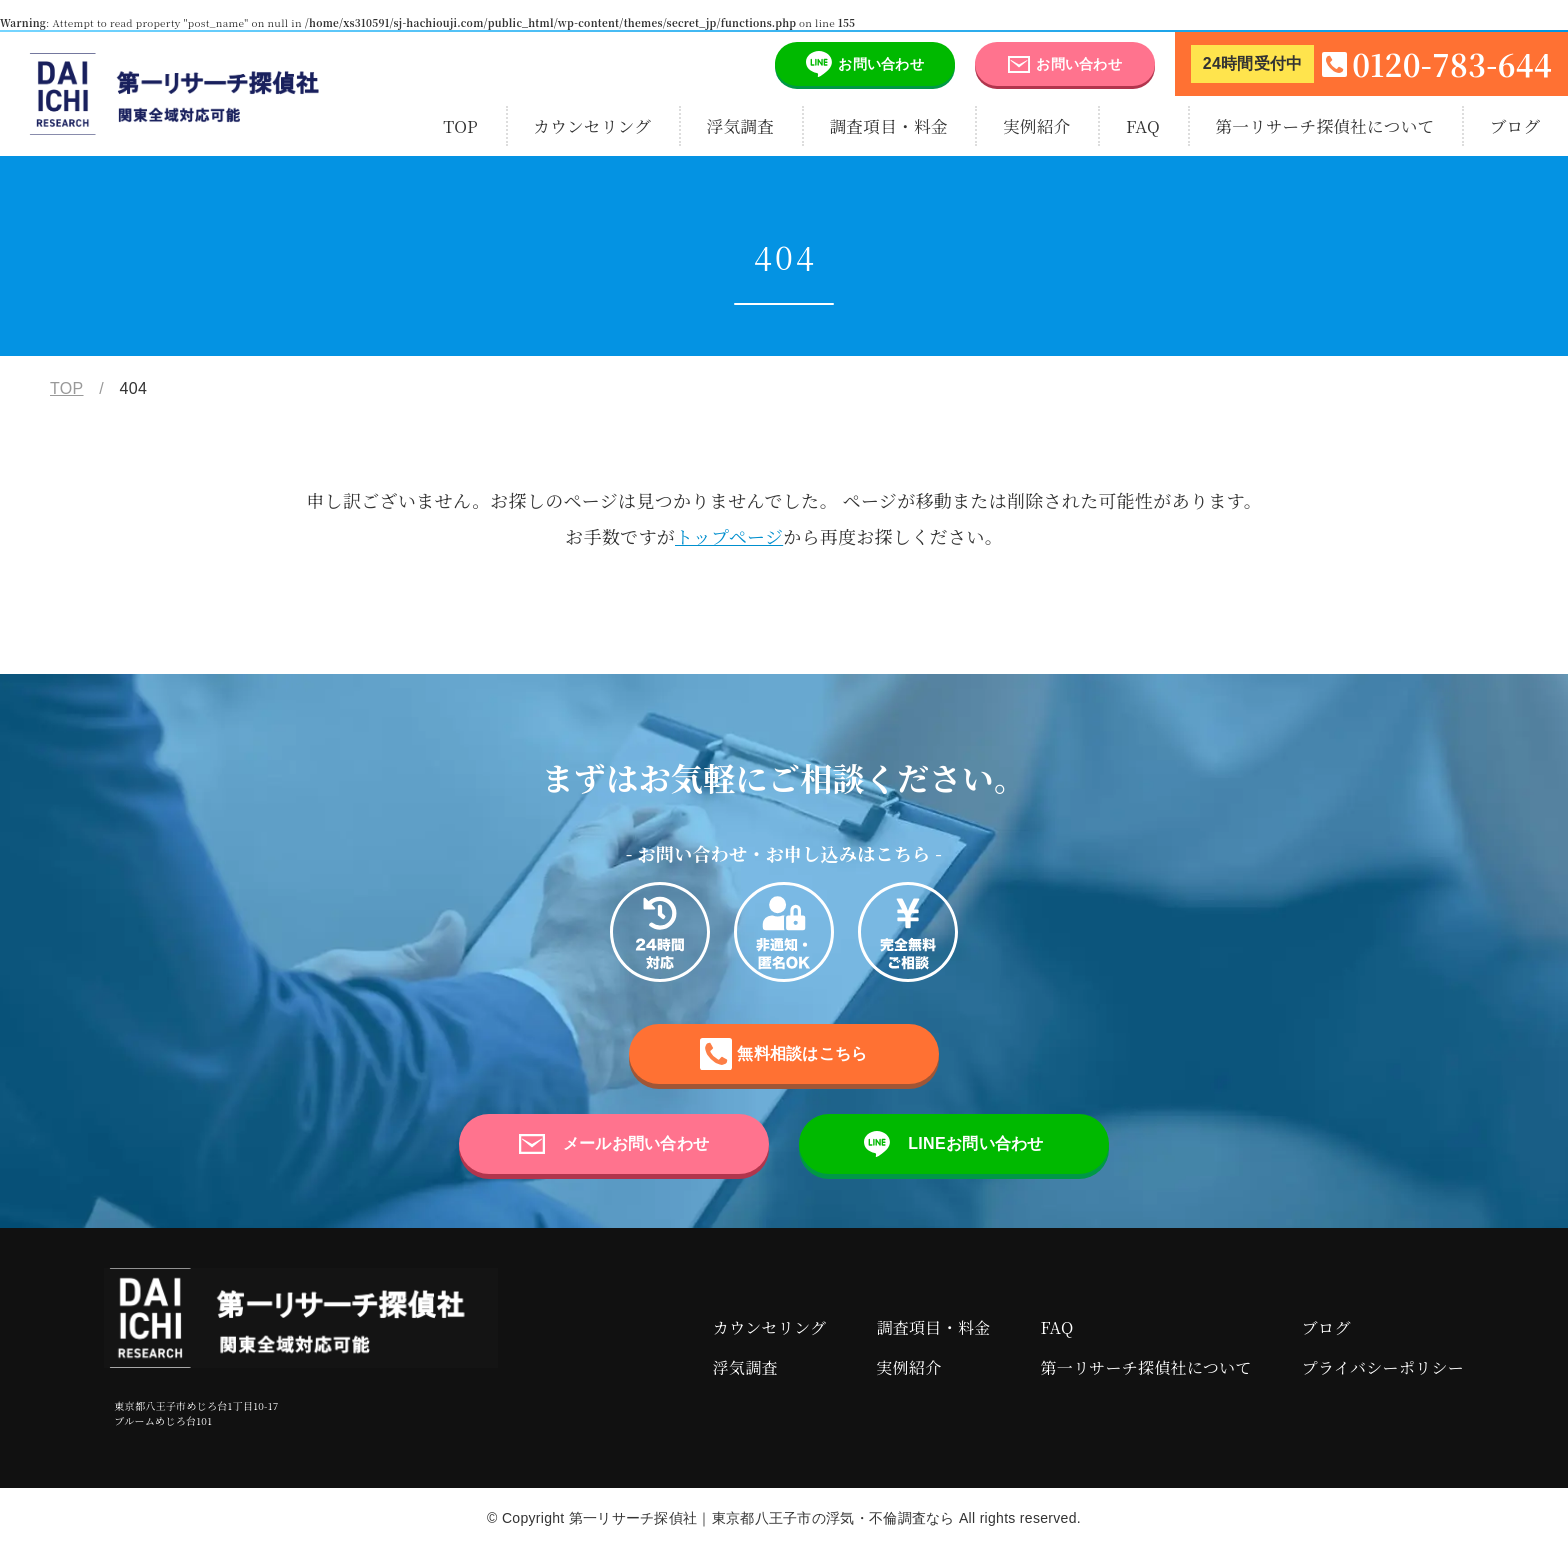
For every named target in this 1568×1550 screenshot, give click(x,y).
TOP (460, 126)
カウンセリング (592, 126)
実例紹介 (1037, 126)
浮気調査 (741, 126)
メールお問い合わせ (614, 1144)
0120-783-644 (1371, 64)
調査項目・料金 (888, 126)
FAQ (1143, 126)
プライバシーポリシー (1383, 1367)
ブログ (1515, 126)
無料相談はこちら (783, 1054)
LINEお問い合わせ (953, 1144)
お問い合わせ (849, 64)
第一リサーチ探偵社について (1324, 126)
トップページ (729, 536)
